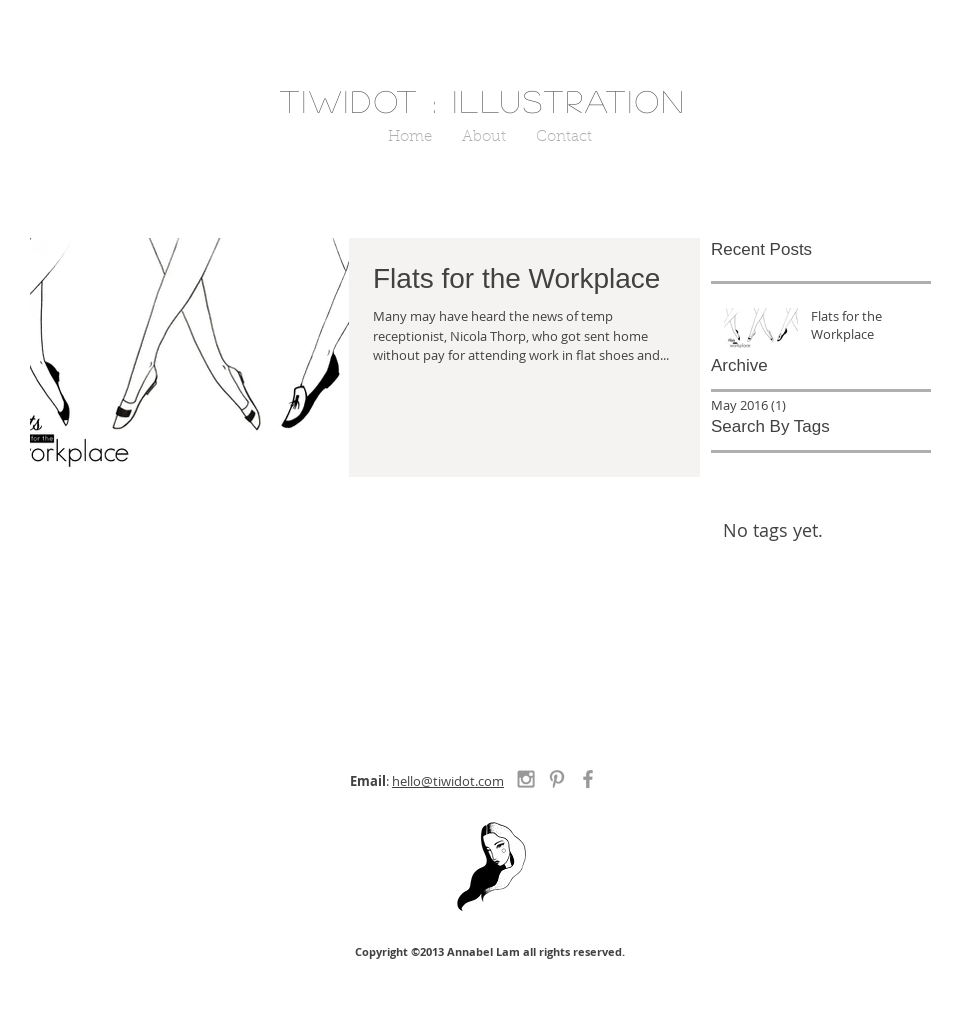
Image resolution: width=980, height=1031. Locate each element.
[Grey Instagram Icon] (526, 779)
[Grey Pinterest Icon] (557, 779)
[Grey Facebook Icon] (588, 779)
